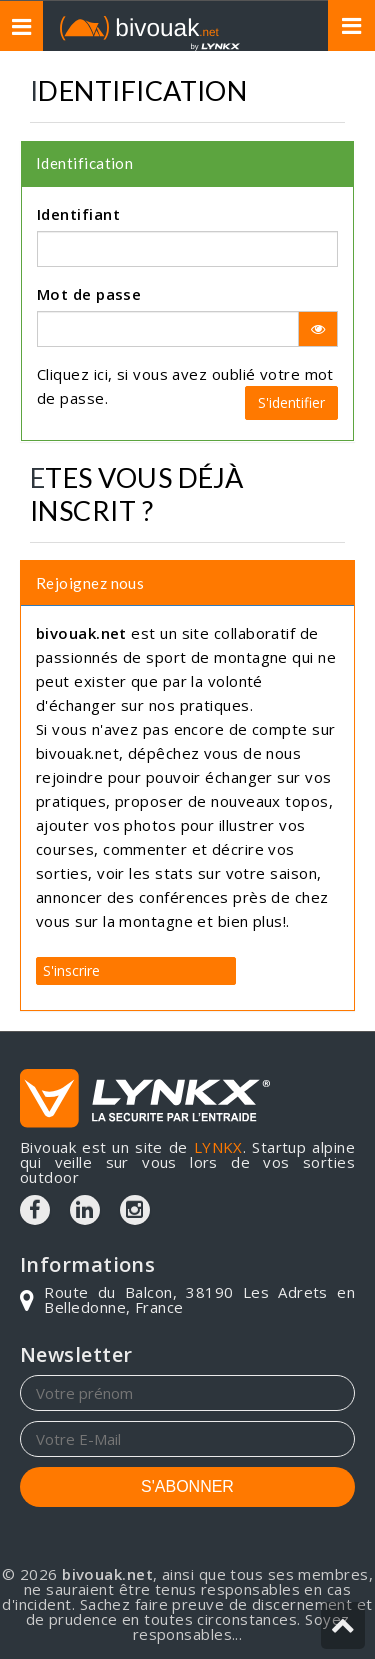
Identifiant (78, 214)
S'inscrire (71, 970)
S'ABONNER (187, 1486)
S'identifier (291, 402)
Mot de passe (89, 294)
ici (101, 374)
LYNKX (218, 1147)
